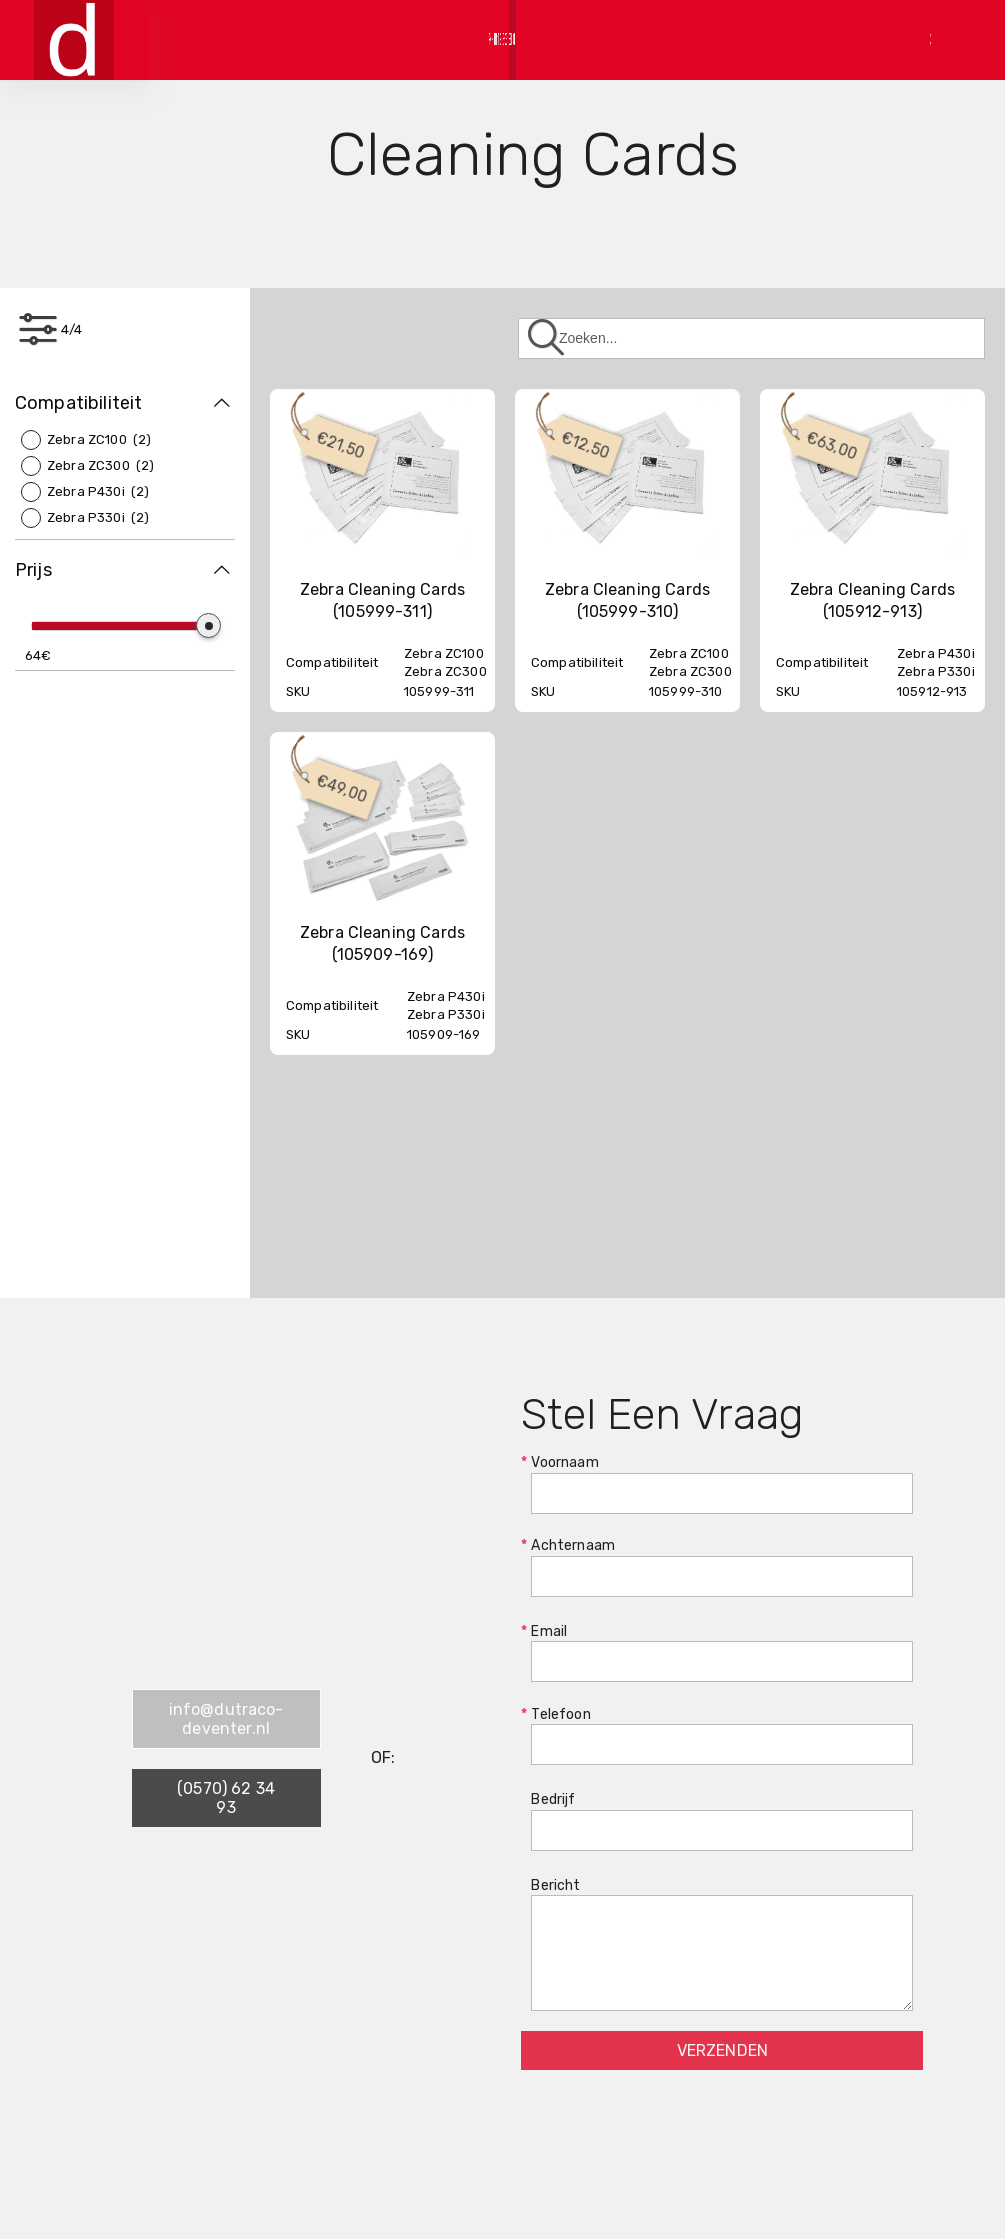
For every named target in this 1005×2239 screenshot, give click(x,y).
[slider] (208, 625)
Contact (810, 39)
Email (722, 1653)
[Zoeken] (751, 338)
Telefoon (722, 1736)
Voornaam (722, 1484)
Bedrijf (722, 1821)
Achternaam (722, 1567)
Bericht (722, 1944)
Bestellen (708, 39)
